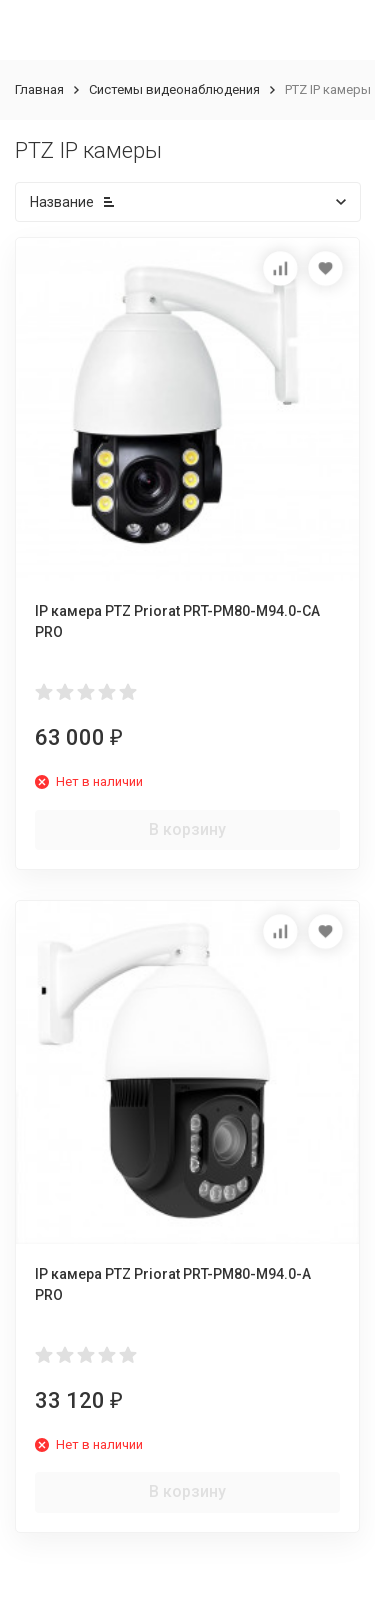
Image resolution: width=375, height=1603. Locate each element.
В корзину (187, 829)
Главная (39, 89)
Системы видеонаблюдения (174, 89)
